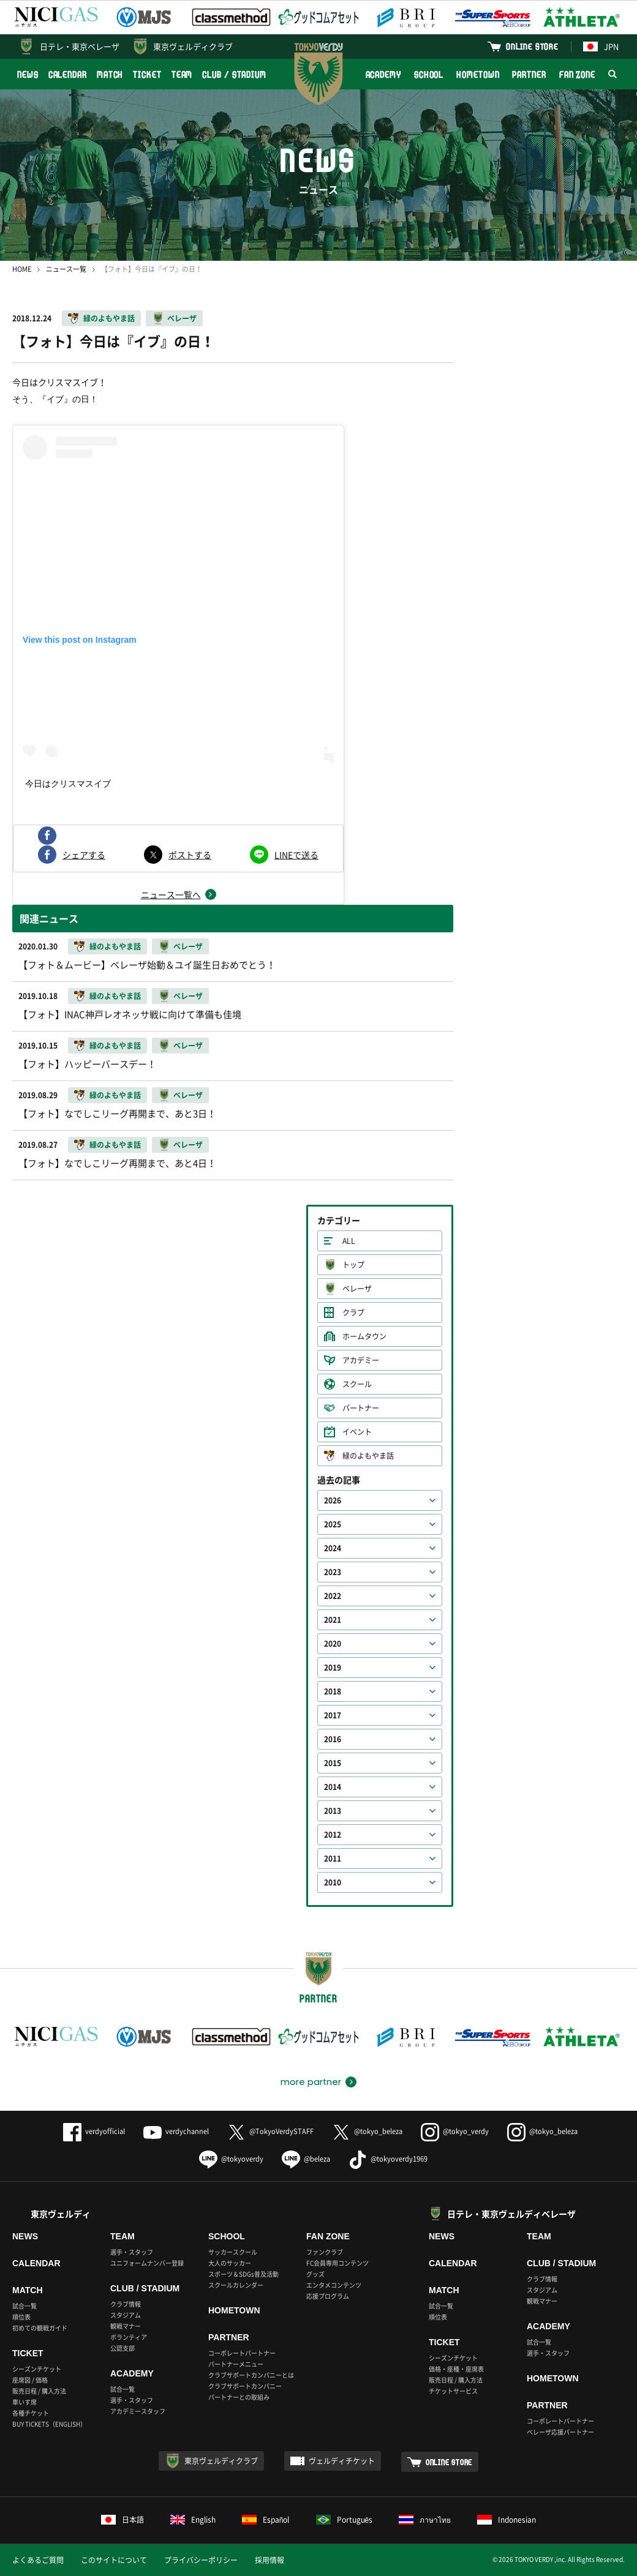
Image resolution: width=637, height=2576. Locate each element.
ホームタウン (364, 1336)
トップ (353, 1264)
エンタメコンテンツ (333, 2285)
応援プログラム (327, 2296)
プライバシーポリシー (201, 2560)
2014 (332, 1786)
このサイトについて (114, 2560)
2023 (332, 1572)
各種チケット (30, 2412)
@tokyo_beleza (367, 2131)
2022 (332, 1595)
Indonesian (506, 2519)
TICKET (147, 74)
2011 (332, 1858)
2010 (332, 1882)
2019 (332, 1667)
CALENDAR (67, 74)
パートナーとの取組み (239, 2397)
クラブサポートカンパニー (245, 2386)
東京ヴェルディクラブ (193, 46)
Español (266, 2519)
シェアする (83, 854)
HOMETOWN (477, 74)
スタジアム (125, 2315)
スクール (357, 1384)
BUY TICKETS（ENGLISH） (49, 2423)
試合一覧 (24, 2305)
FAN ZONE (577, 74)
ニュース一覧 (66, 269)
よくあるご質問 (38, 2560)
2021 (332, 1619)
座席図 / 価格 (30, 2379)
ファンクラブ (324, 2251)
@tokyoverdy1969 (388, 2159)
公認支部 (122, 2348)
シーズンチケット (36, 2368)
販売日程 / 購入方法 (39, 2390)
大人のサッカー (229, 2262)
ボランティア (128, 2337)
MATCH (110, 74)
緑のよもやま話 (109, 318)
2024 (332, 1548)
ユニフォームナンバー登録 (147, 2262)
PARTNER (529, 74)
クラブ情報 (125, 2303)
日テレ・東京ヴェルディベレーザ (511, 2213)
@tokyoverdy (231, 2159)
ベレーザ (182, 318)
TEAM (182, 74)
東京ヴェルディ (61, 2213)
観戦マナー (125, 2326)
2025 (332, 1524)
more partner (311, 2082)
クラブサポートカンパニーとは (251, 2374)
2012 (332, 1834)
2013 (332, 1810)
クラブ (353, 1312)
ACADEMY (383, 74)
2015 (332, 1763)
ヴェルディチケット (342, 2460)
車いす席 (24, 2401)
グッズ (315, 2273)
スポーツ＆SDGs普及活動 (243, 2273)
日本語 (122, 2519)
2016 (332, 1739)
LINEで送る (296, 854)
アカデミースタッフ (137, 2411)
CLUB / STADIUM (234, 74)
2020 (332, 1643)
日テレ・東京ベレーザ (79, 46)
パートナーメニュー (235, 2363)
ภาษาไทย (425, 2519)
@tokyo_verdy (455, 2131)
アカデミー (360, 1360)
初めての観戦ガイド (39, 2327)
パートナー (360, 1407)
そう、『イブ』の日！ (55, 399)
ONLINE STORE (532, 46)
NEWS (28, 74)
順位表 (21, 2316)
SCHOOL (428, 74)
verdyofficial (94, 2131)
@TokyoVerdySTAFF (270, 2131)
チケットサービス (453, 2390)
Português (344, 2519)
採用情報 (269, 2560)
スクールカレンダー (235, 2285)
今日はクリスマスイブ (68, 783)
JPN (601, 46)
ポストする (189, 854)
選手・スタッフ (131, 2251)
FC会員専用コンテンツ (337, 2262)
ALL (348, 1240)
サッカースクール (232, 2251)
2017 (332, 1715)
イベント (357, 1431)
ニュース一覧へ (171, 894)
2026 (332, 1500)
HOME (21, 269)
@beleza (306, 2159)
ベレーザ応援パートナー (560, 2431)
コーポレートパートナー (242, 2352)
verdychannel (176, 2131)
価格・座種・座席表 (456, 2368)
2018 (332, 1691)
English (193, 2519)
